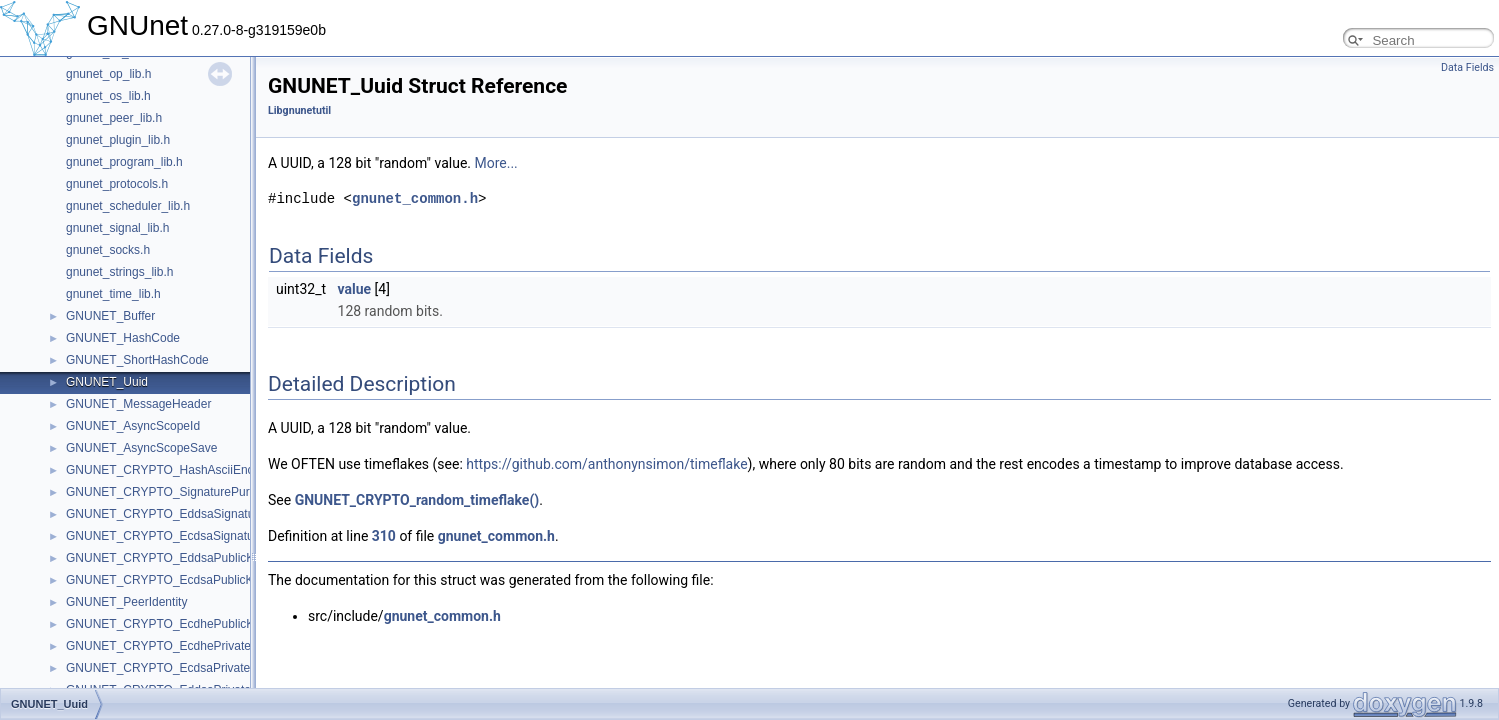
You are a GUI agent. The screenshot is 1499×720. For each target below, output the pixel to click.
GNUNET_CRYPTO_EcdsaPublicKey (166, 580)
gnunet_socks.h (108, 250)
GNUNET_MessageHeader (138, 404)
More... (495, 163)
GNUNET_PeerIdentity (126, 602)
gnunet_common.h (415, 198)
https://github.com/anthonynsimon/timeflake (606, 464)
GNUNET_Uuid (107, 382)
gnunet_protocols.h (117, 184)
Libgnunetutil (299, 110)
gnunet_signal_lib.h (117, 228)
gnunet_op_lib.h (108, 74)
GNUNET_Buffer (110, 316)
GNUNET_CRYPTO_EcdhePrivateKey (169, 646)
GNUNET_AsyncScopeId (133, 426)
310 (384, 536)
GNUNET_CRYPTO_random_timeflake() (417, 500)
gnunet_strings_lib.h (119, 272)
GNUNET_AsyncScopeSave (141, 448)
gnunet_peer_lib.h (114, 118)
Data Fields (1467, 67)
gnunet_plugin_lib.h (118, 140)
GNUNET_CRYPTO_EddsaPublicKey (166, 558)
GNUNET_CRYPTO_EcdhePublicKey (166, 624)
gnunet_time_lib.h (113, 294)
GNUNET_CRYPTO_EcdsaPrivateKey (168, 668)
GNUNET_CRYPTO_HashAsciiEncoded (173, 470)
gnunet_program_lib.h (124, 162)
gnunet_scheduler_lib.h (128, 206)
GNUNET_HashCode (123, 338)
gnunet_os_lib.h (108, 96)
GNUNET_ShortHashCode (137, 360)
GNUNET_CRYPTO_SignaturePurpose (171, 492)
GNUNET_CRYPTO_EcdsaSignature (165, 536)
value (355, 289)
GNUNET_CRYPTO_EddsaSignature (165, 514)
